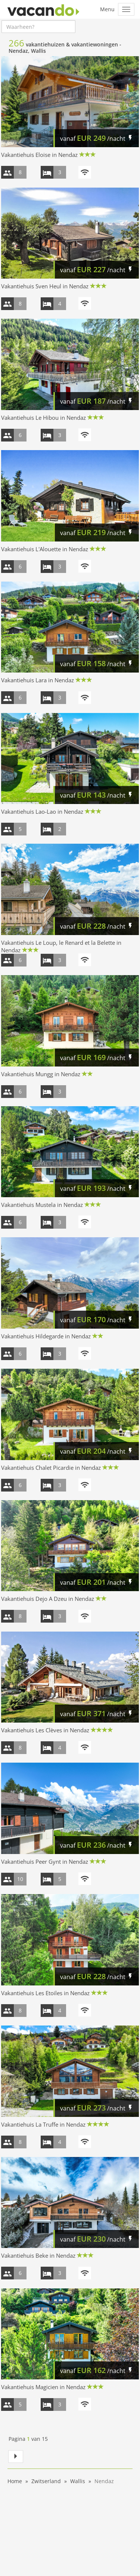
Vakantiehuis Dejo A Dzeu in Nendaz (47, 1598)
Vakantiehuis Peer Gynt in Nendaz (44, 1861)
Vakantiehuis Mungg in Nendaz (40, 1074)
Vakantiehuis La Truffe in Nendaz (43, 2124)
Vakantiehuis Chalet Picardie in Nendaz (51, 1467)
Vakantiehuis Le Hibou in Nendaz (43, 417)
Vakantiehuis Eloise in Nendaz (39, 154)
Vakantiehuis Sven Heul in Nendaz (44, 286)
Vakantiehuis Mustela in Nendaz (42, 1204)
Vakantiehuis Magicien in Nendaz (43, 2387)
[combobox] (38, 26)
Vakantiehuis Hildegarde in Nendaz (46, 1336)
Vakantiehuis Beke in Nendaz (38, 2255)
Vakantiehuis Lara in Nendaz (37, 680)
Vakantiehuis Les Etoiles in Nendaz (45, 1993)
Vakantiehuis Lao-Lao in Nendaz (42, 811)
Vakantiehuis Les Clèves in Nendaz (45, 1730)
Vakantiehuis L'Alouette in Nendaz (44, 549)
